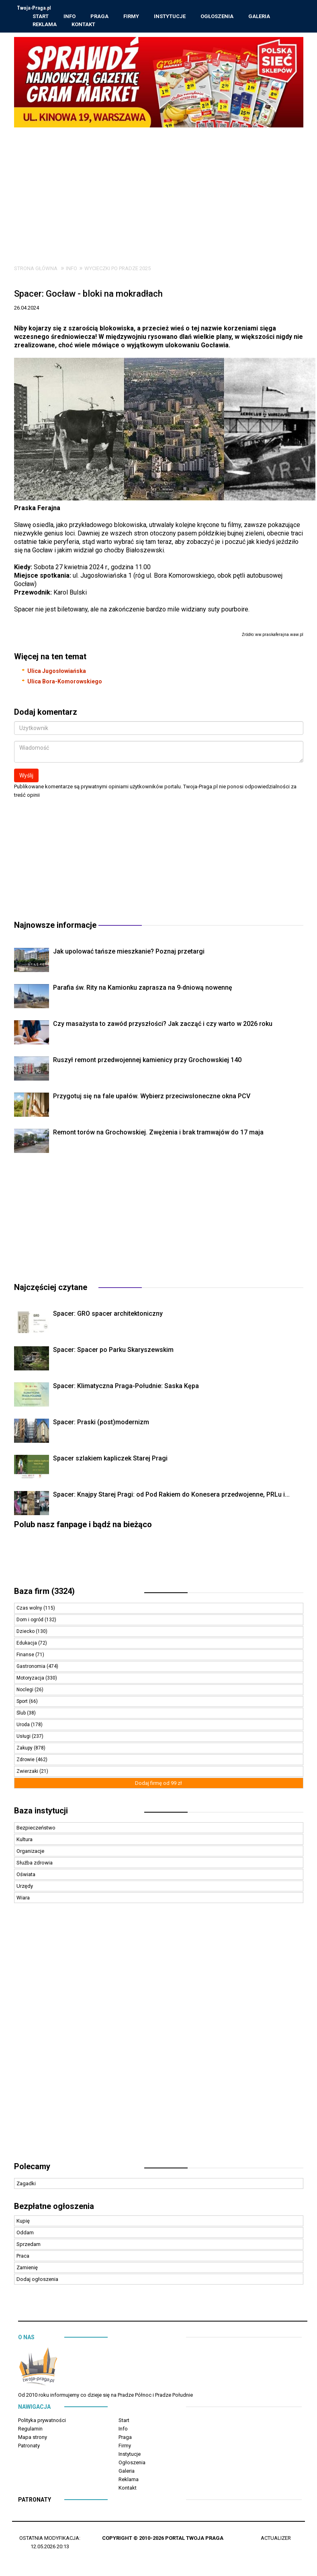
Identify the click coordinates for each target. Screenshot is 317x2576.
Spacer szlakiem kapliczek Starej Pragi (110, 1459)
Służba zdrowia (34, 1864)
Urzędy (24, 1887)
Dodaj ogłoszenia (37, 2280)
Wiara (23, 1899)
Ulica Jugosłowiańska (56, 672)
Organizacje (30, 1852)
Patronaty (29, 2447)
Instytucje (170, 17)
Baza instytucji (41, 1812)
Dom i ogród (30, 1621)
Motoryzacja (30, 1679)
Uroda (23, 1726)
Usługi (24, 1737)
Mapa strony (32, 2438)
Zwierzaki (27, 1772)
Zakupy (25, 1749)
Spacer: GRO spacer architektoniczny (108, 1315)
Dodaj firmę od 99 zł (158, 1784)
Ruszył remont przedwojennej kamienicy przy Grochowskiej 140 (147, 1061)
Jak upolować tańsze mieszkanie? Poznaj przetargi (129, 952)
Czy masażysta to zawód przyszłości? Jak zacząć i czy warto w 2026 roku (162, 1025)
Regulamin (30, 2430)
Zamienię (27, 2269)
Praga (100, 17)
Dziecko (26, 1632)
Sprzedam (28, 2245)
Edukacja (27, 1644)
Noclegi (25, 1691)
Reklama (45, 25)
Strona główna (35, 270)
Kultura (24, 1841)
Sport (22, 1702)
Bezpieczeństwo (35, 1829)
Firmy (131, 17)
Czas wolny (29, 1609)
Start (41, 17)
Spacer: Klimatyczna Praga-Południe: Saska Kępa (126, 1387)
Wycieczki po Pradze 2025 (117, 270)
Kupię (23, 2222)
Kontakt (84, 25)
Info (70, 17)
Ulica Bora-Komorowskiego (64, 682)
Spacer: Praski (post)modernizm (101, 1423)
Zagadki (26, 2185)
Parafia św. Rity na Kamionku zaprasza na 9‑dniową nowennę (142, 989)
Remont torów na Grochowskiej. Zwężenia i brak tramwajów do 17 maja (158, 1133)
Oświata (25, 1876)
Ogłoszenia (217, 17)
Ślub (21, 1714)
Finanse (25, 1656)
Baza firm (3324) (44, 1592)
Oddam (25, 2234)
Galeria (259, 17)
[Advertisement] (158, 189)
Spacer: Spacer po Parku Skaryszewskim (113, 1351)
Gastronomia (31, 1667)
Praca (22, 2257)
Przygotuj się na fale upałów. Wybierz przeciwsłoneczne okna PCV (151, 1097)
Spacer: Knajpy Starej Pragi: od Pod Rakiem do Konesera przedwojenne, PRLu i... (171, 1495)
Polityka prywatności (42, 2421)
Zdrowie (26, 1761)
